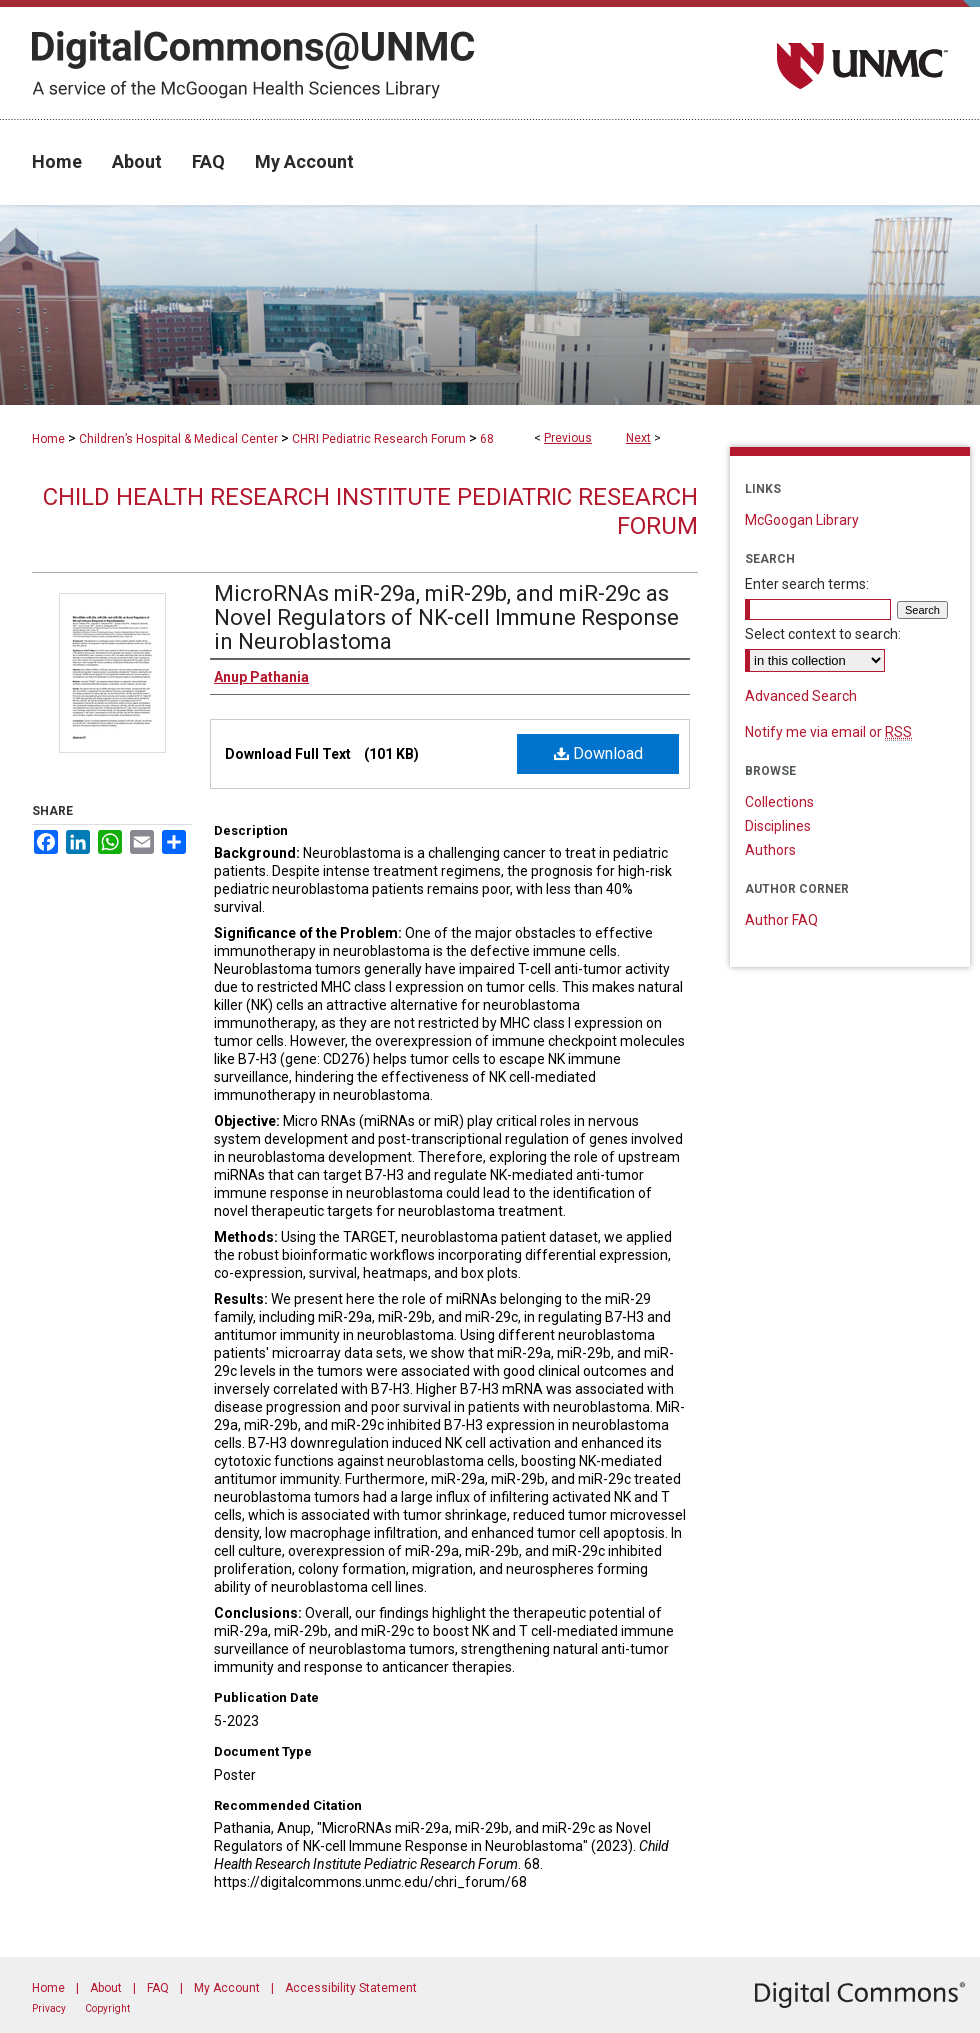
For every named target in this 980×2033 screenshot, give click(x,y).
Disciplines (778, 826)
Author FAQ (781, 920)
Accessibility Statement (351, 1988)
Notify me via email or (828, 732)
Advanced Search (801, 696)
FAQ (158, 1988)
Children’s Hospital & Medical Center (178, 439)
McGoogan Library (802, 520)
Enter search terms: (807, 584)
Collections (779, 802)
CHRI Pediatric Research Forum (379, 439)
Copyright (107, 2008)
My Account (227, 1988)
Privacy (49, 2008)
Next (638, 438)
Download (598, 753)
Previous (568, 438)
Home (48, 439)
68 (487, 439)
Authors (770, 850)
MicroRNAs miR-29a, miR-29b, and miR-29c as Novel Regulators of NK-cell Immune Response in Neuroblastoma (446, 617)
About (106, 1988)
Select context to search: (823, 634)
